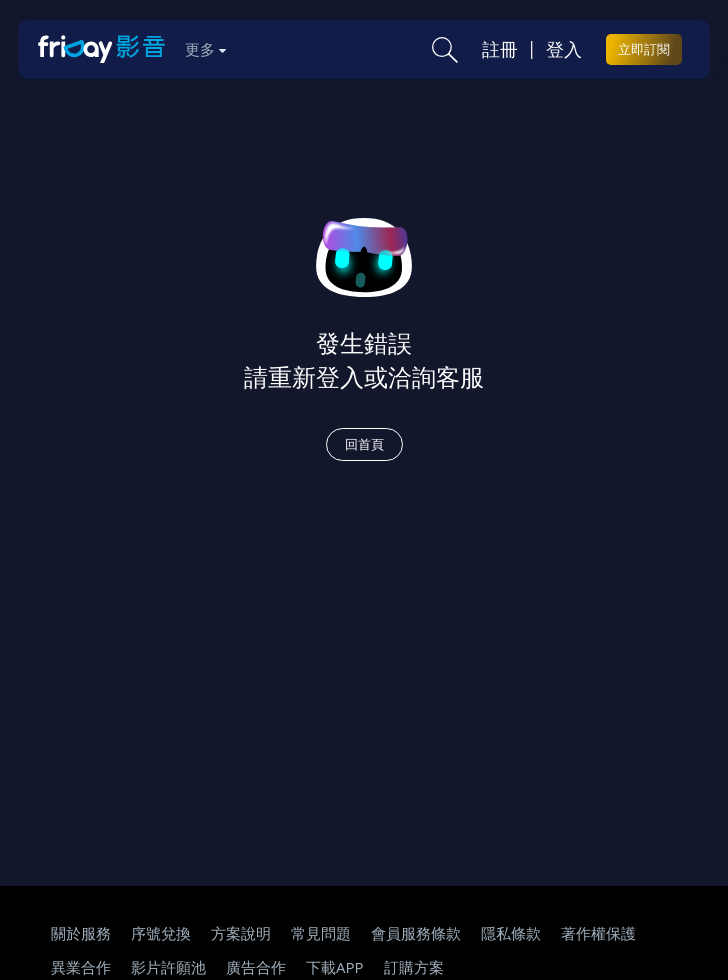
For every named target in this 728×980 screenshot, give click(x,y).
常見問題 (321, 933)
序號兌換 (161, 933)
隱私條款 (511, 933)
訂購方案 (414, 967)
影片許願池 (168, 967)
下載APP (335, 967)
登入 (564, 49)
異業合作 (81, 967)
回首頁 (364, 444)
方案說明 (241, 933)
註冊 (500, 49)
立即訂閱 (644, 49)
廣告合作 (256, 967)
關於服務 (81, 933)
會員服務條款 (416, 933)
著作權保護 (598, 933)
